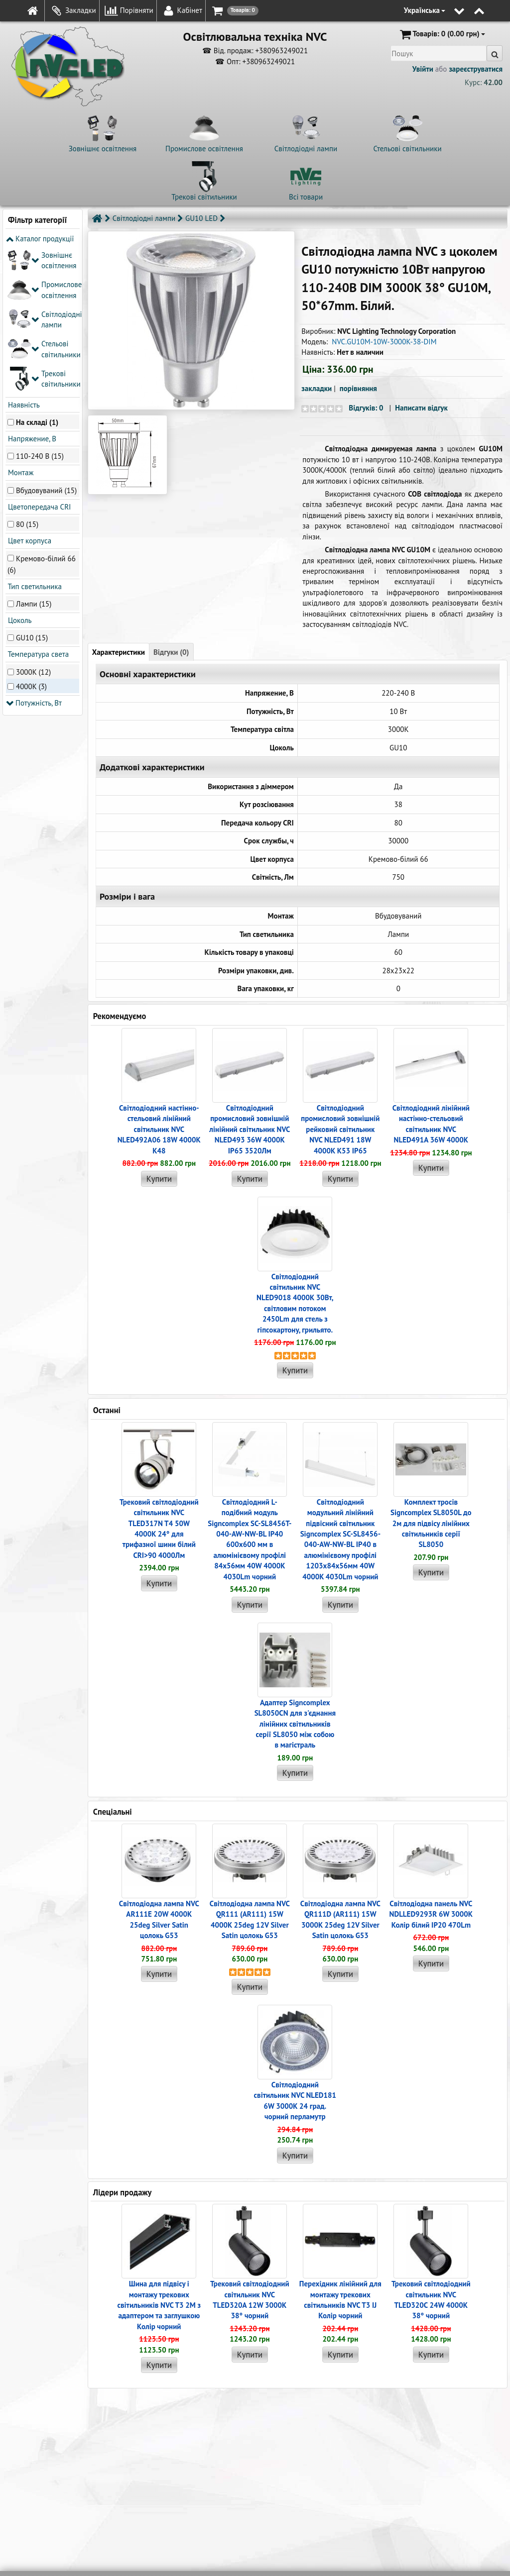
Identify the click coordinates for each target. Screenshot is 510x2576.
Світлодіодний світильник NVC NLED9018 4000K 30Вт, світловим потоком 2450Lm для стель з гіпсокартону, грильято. (294, 1303)
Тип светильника (34, 438)
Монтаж (19, 324)
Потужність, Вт (34, 555)
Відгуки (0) (171, 652)
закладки (316, 388)
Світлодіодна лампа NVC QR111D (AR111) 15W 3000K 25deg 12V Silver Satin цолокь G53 (340, 1919)
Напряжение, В (31, 291)
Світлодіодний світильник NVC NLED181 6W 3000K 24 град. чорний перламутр (295, 2100)
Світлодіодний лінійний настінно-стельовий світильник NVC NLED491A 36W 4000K (431, 1123)
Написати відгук (421, 407)
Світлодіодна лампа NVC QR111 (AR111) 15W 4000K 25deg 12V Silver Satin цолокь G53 (250, 1919)
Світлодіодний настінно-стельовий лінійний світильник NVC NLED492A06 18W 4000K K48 (159, 1129)
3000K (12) (33, 523)
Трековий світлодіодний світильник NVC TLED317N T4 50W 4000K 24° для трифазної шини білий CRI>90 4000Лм (159, 1528)
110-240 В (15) (40, 308)
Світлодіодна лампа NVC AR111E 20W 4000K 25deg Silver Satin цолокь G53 (159, 1919)
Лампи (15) (33, 455)
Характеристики (118, 652)
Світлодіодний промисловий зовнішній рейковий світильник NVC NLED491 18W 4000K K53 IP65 (340, 1129)
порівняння (358, 388)
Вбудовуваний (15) (46, 342)
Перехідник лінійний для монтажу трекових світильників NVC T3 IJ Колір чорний (340, 2299)
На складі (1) (37, 274)
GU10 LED (201, 218)
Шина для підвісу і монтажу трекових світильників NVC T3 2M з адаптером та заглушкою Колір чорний (159, 2305)
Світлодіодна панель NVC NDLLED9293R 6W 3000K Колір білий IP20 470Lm (431, 1914)
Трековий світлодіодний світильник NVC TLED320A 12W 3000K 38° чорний (249, 2299)
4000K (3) (31, 538)
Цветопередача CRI (38, 359)
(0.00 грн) (441, 34)
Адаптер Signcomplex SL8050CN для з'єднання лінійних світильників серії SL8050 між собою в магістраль (295, 1724)
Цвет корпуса (28, 393)
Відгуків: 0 (366, 407)
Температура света (37, 506)
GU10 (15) (32, 490)
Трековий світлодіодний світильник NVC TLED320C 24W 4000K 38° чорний (431, 2299)
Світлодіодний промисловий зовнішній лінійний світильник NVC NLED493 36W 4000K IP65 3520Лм (249, 1129)
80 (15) (27, 376)
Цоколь (18, 472)
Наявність (23, 256)
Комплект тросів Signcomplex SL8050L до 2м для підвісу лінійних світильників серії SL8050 (431, 1523)
